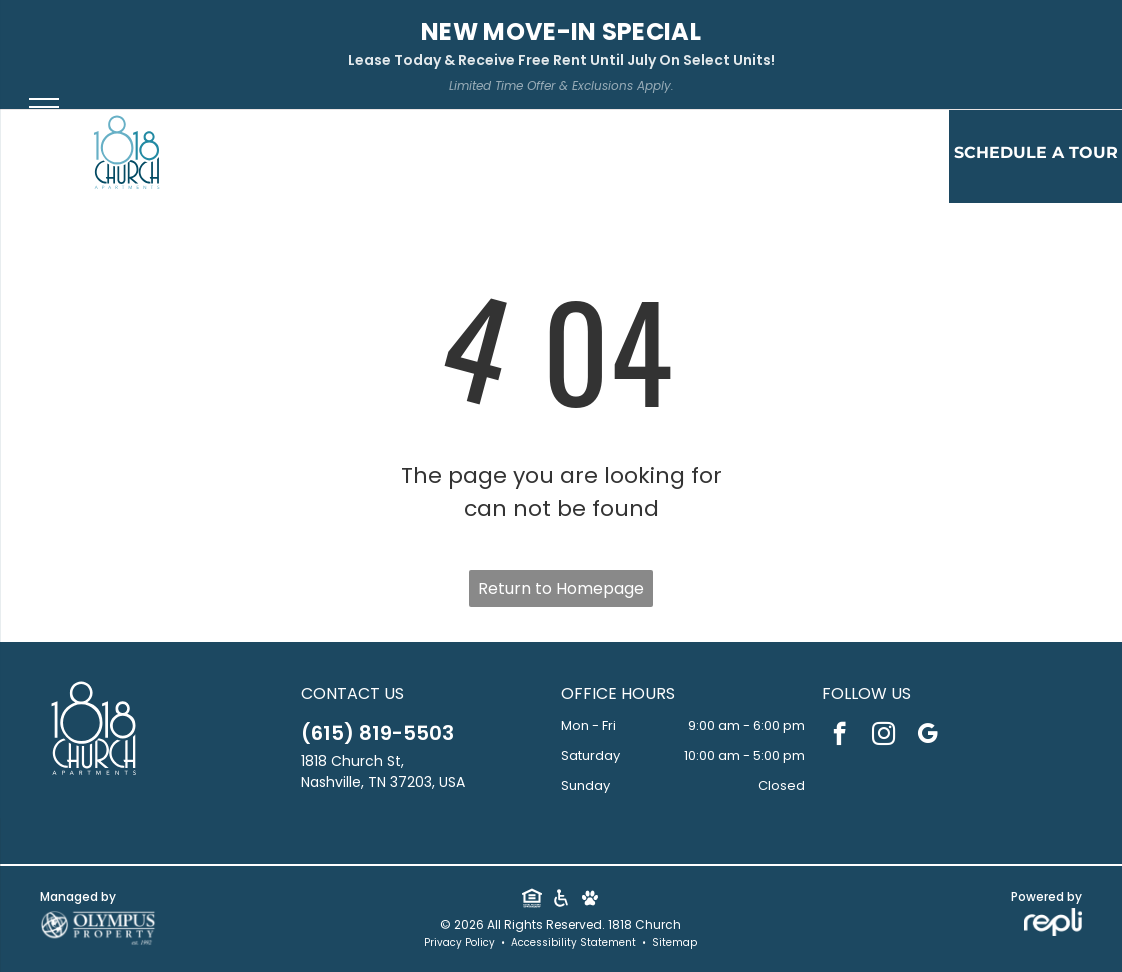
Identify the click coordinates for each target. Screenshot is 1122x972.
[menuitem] (393, 157)
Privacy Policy (459, 942)
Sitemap (674, 942)
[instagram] (883, 736)
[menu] (44, 107)
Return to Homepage (561, 588)
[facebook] (839, 736)
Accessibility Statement (573, 942)
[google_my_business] (927, 736)
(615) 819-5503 (377, 733)
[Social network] (531, 901)
